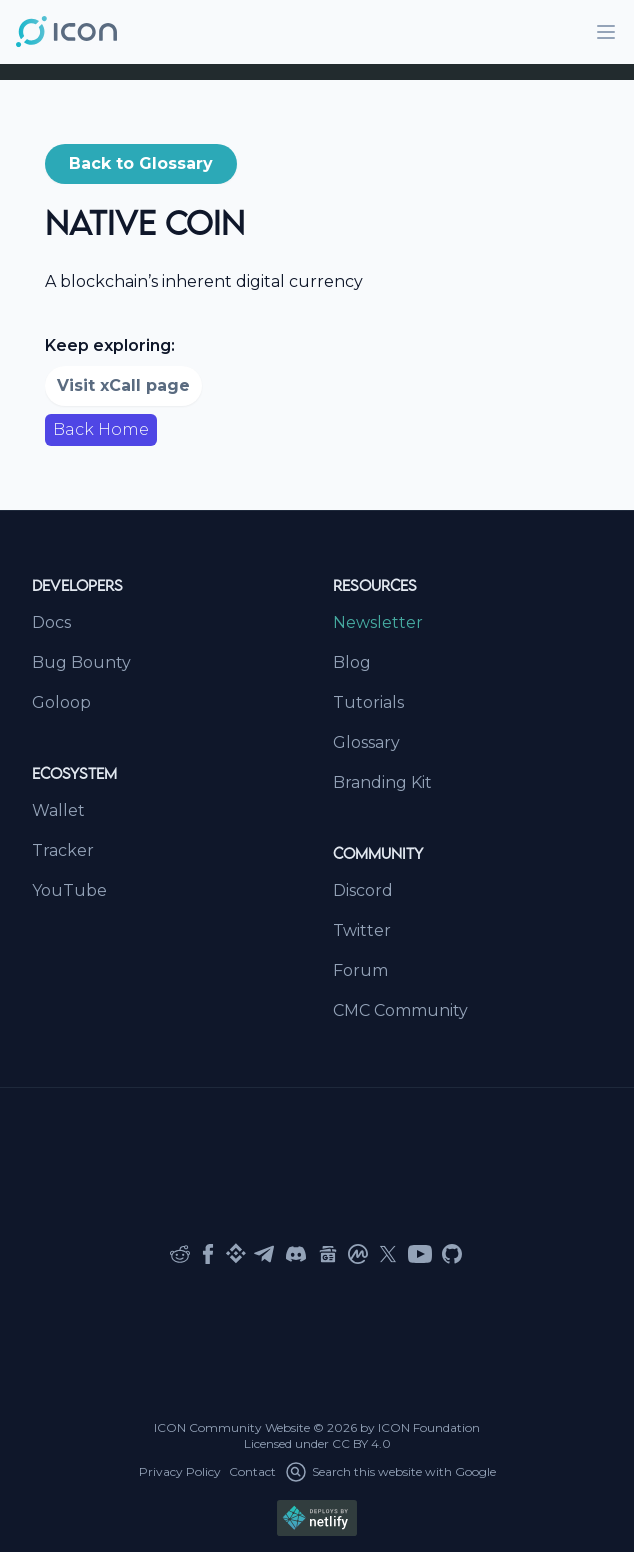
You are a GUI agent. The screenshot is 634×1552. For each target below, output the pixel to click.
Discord (363, 890)
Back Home (101, 429)
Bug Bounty (81, 662)
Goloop (61, 702)
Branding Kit (382, 782)
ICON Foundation (429, 1427)
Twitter (362, 930)
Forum (360, 970)
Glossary (366, 742)
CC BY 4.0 (361, 1443)
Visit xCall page (123, 385)
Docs (51, 622)
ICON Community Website (232, 1427)
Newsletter (378, 622)
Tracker (63, 850)
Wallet (58, 810)
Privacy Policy (180, 1471)
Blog (352, 662)
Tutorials (368, 702)
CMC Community (400, 1010)
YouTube (69, 890)
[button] (141, 164)
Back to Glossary (141, 163)
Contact (252, 1471)
